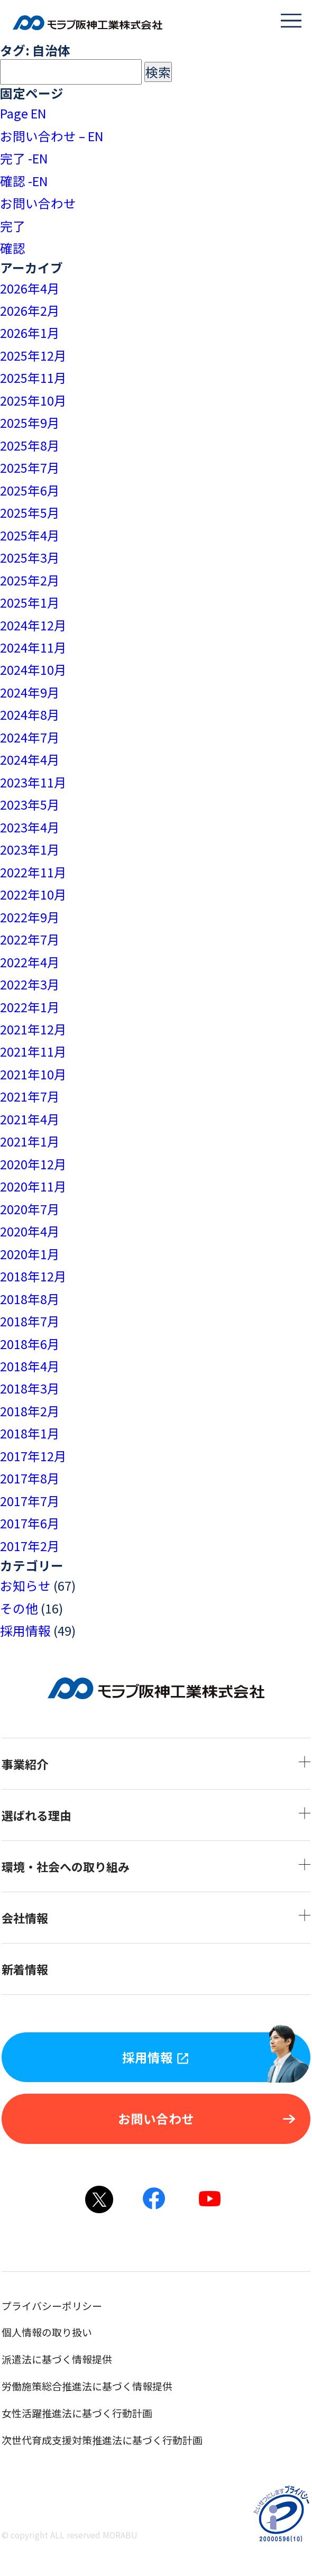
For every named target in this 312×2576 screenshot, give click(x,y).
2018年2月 (30, 1411)
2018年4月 (30, 1366)
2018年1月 (30, 1433)
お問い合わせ (38, 203)
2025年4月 (30, 535)
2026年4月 (30, 288)
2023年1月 (30, 849)
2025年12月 (33, 355)
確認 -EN (24, 181)
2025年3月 (30, 557)
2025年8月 (30, 445)
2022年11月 (33, 872)
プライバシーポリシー (75, 2305)
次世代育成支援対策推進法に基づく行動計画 (125, 2440)
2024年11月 (33, 647)
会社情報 (156, 1917)
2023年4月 (30, 827)
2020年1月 (30, 1254)
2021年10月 (33, 1074)
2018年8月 (30, 1299)
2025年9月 (30, 423)
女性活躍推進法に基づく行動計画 (100, 2413)
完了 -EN (24, 158)
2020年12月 (33, 1164)
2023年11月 (33, 782)
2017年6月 (30, 1523)
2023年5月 (30, 804)
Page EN (23, 113)
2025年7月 (30, 467)
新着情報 (48, 1968)
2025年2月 (30, 580)
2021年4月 (30, 1119)
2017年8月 (30, 1478)
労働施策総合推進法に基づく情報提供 (110, 2386)
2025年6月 (30, 490)
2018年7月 (30, 1321)
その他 (19, 1608)
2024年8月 (30, 714)
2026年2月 (30, 310)
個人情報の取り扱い (70, 2332)
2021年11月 (33, 1051)
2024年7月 (30, 737)
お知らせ (25, 1585)
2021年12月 (33, 1029)
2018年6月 (30, 1344)
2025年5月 (30, 512)
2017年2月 (30, 1546)
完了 (12, 226)
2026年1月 (30, 333)
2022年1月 (30, 1007)
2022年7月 (30, 939)
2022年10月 (33, 894)
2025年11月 (33, 378)
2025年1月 (30, 602)
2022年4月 (30, 962)
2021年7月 (30, 1096)
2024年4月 (30, 759)
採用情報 (25, 1630)
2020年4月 (30, 1231)
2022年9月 (30, 917)
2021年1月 (30, 1141)
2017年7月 (30, 1501)
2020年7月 (30, 1209)
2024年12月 (33, 625)
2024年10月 (33, 670)
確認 (12, 248)
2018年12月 (33, 1276)
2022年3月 (30, 984)
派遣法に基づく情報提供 (80, 2359)
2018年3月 (30, 1388)
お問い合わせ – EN (52, 136)
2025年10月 (33, 400)
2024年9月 (30, 692)
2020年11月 (33, 1186)
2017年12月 (33, 1456)
